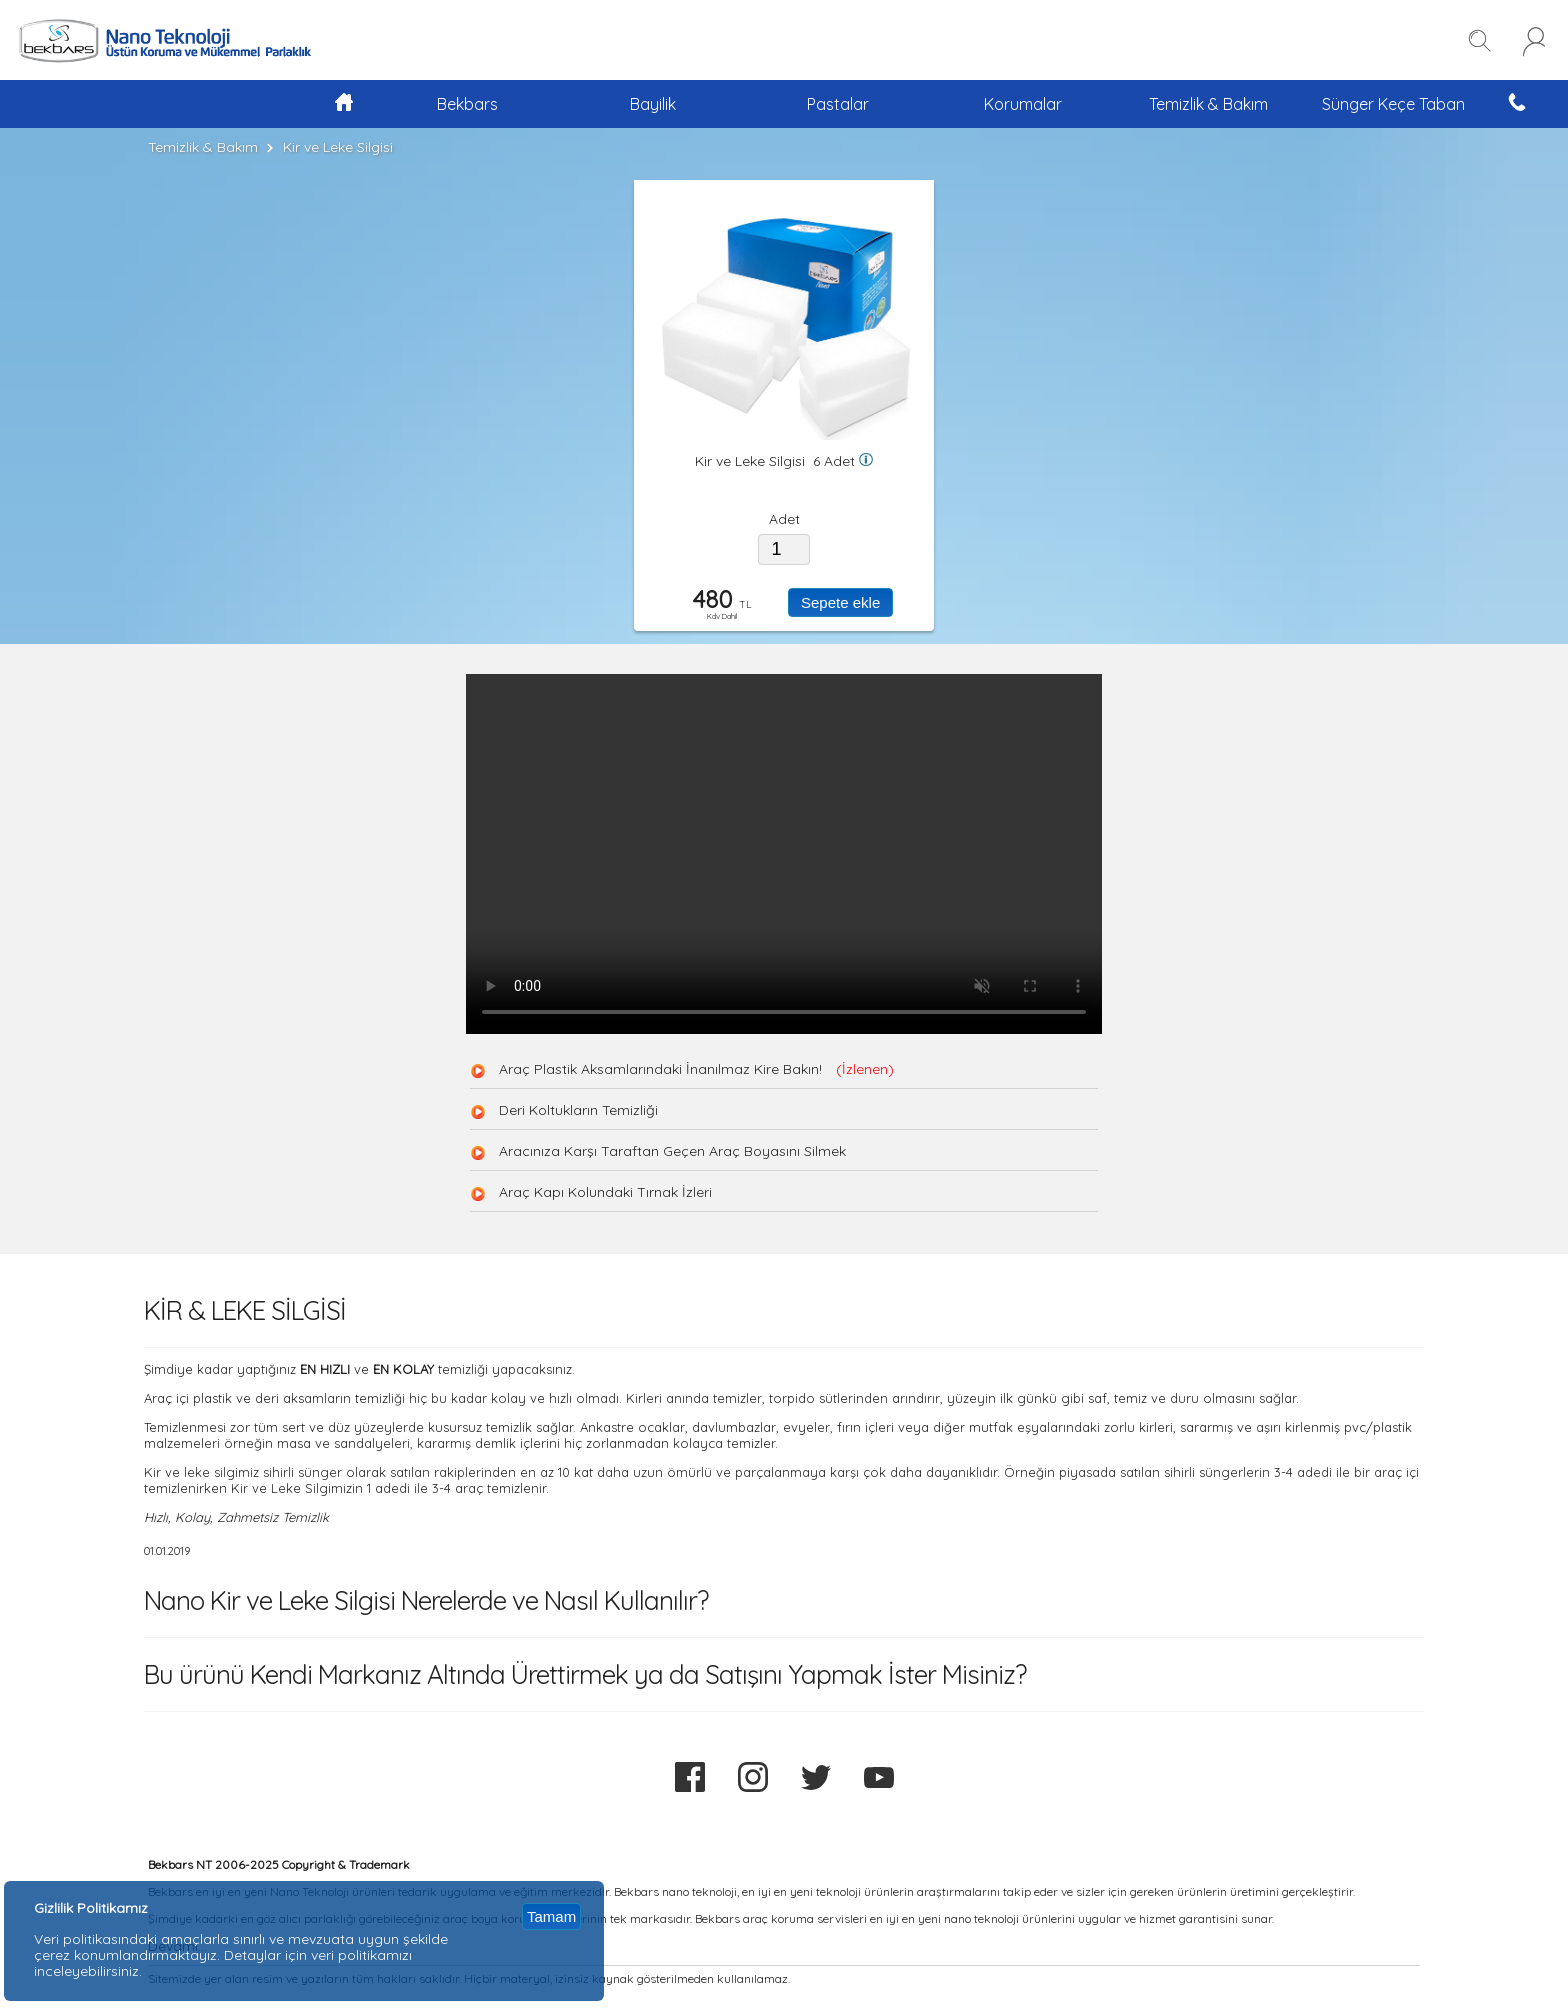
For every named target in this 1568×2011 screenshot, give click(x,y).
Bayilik (653, 104)
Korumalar (1023, 104)
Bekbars (467, 104)
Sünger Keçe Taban (1393, 104)
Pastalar (838, 104)
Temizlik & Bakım (1208, 104)
